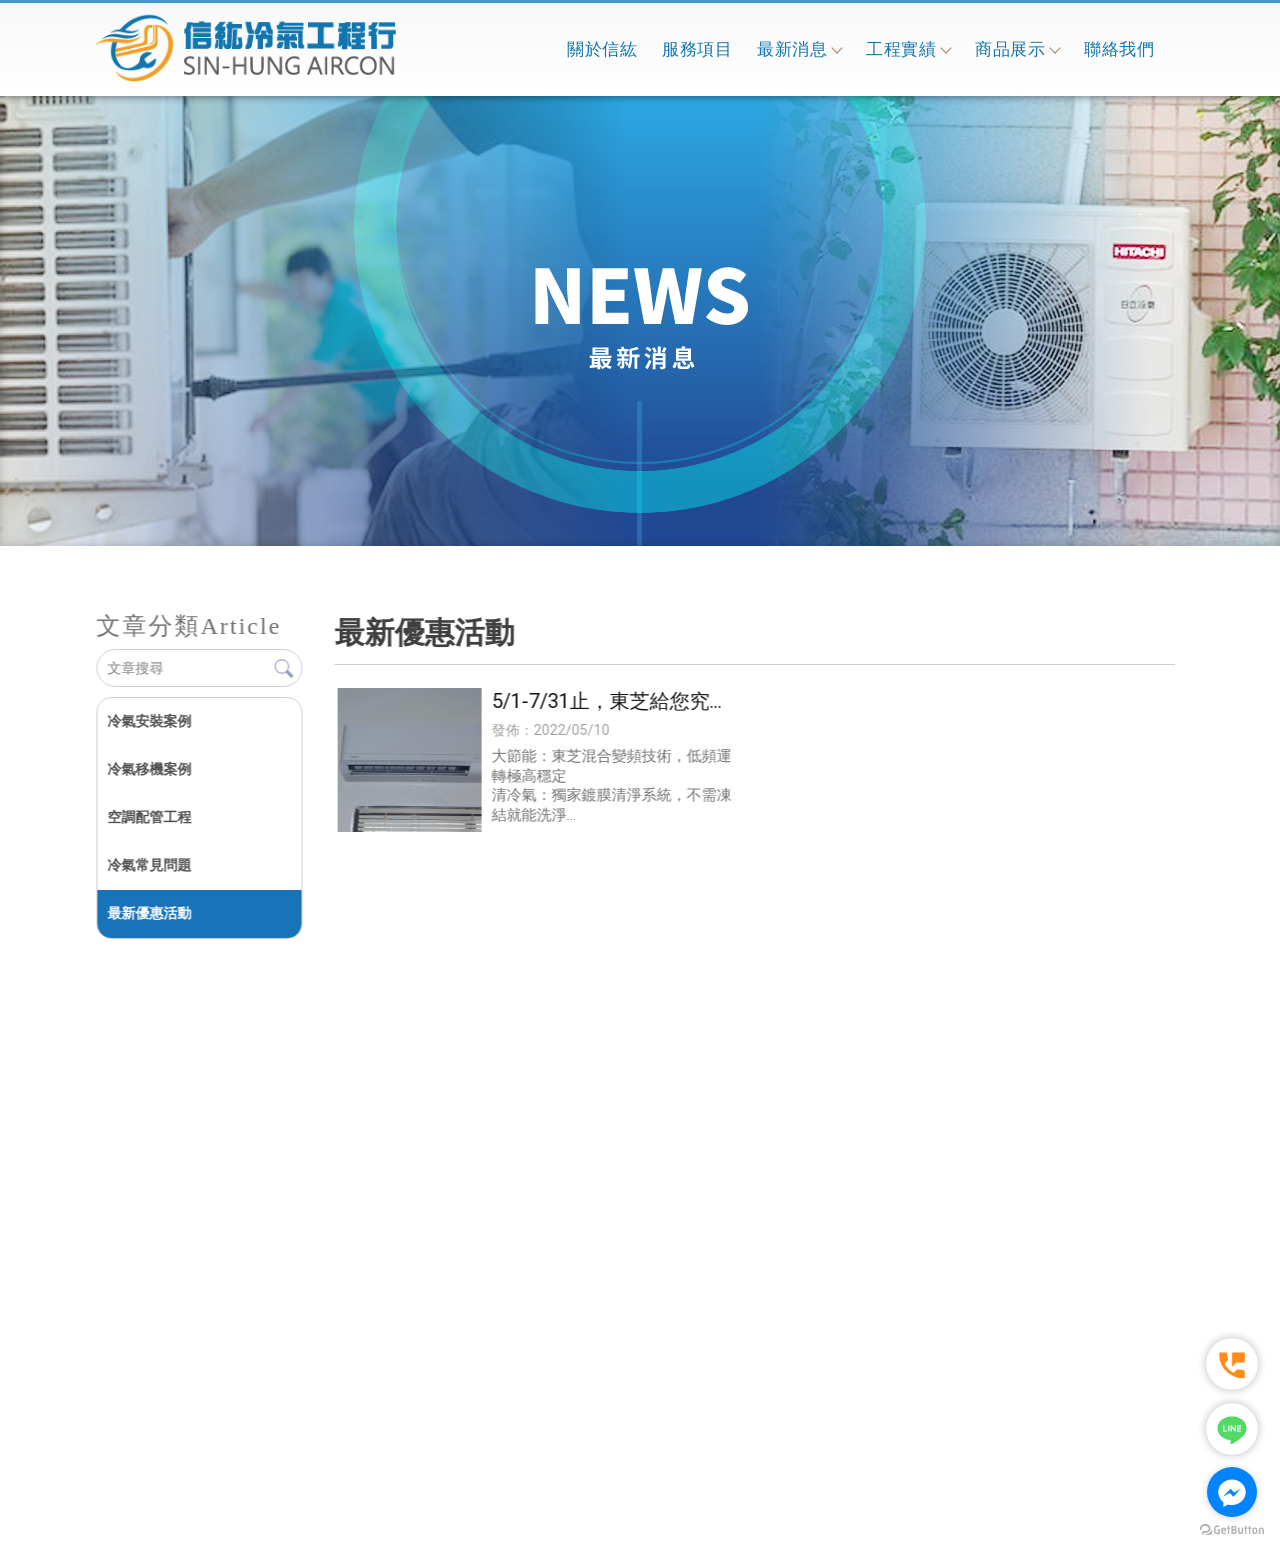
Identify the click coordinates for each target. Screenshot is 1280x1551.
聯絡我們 (1119, 49)
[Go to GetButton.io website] (1232, 1530)
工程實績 (908, 49)
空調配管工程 (149, 817)
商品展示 (1017, 49)
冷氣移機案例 (149, 769)
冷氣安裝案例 (149, 721)
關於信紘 (602, 49)
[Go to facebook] (1232, 1492)
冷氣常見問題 (149, 865)
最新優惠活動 (149, 913)
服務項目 (697, 49)
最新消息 (799, 49)
